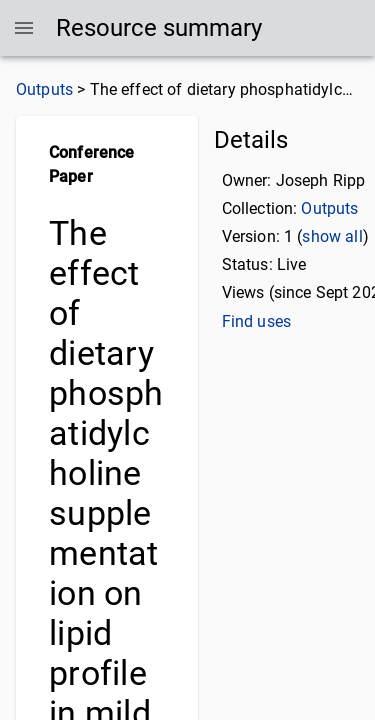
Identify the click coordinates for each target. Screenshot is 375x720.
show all (332, 236)
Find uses (256, 321)
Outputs (44, 89)
